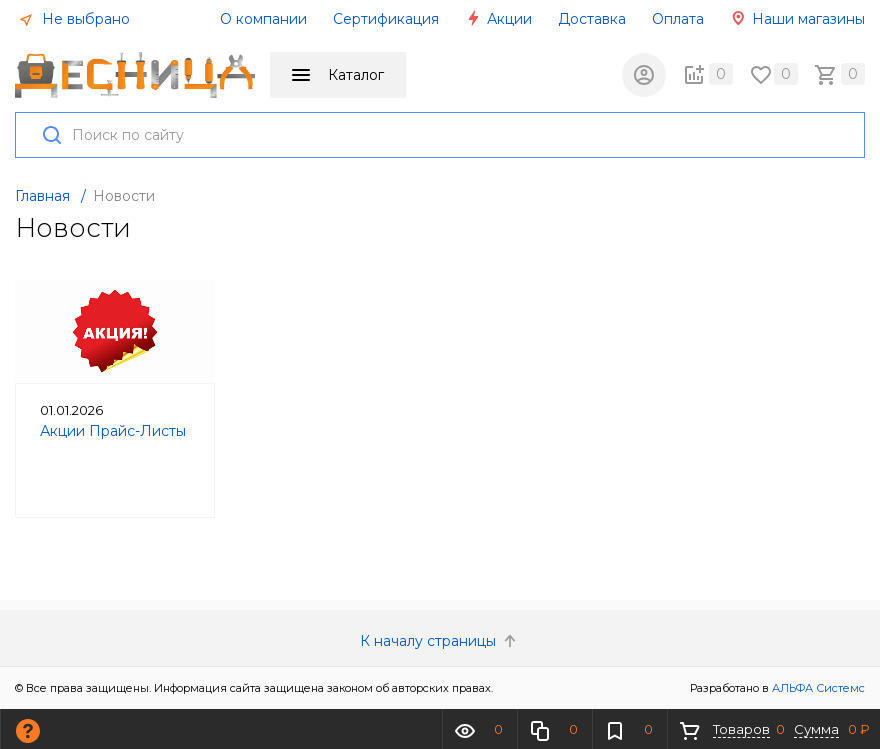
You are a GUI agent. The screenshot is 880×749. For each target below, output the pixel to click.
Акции (498, 19)
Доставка (592, 19)
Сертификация (386, 19)
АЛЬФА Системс (817, 688)
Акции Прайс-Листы (113, 431)
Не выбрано (74, 19)
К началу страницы (440, 641)
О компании (263, 19)
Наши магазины (797, 19)
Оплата (678, 19)
